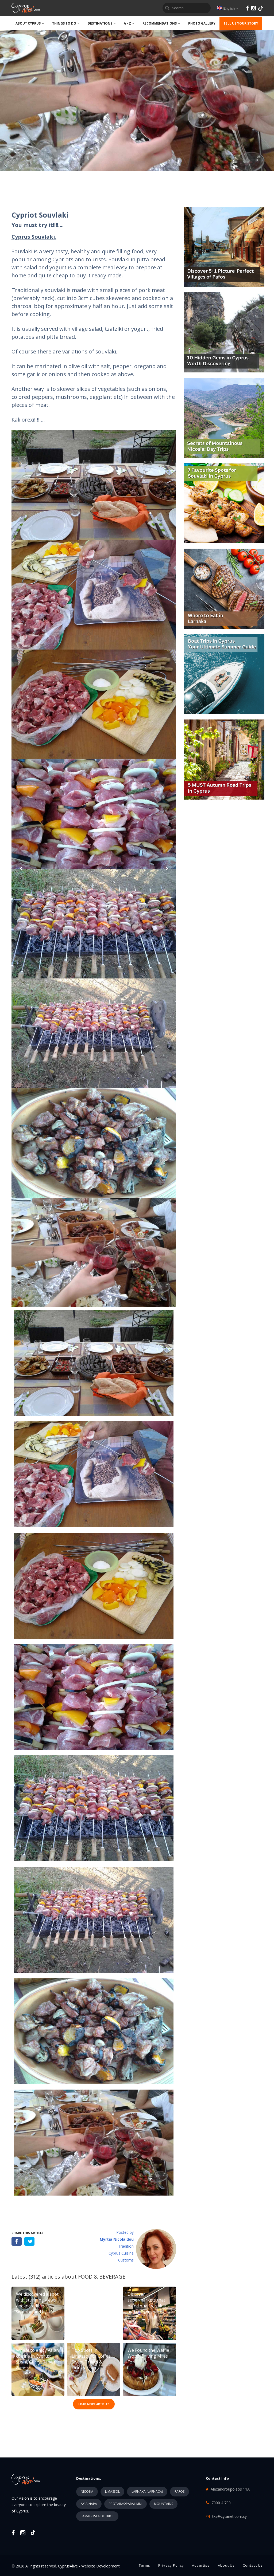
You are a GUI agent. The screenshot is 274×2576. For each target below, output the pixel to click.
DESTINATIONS (102, 23)
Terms (144, 2565)
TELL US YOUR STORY (240, 23)
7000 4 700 (221, 2502)
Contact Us (253, 2565)
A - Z (129, 23)
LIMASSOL (112, 2491)
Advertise (201, 2565)
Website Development (100, 2566)
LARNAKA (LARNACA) (147, 2491)
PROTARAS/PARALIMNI (125, 2504)
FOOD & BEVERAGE (101, 2276)
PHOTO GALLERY (201, 23)
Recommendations (161, 23)
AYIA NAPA (89, 2504)
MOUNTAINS (163, 2504)
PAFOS (179, 2491)
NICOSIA (87, 2491)
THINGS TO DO (66, 23)
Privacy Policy (171, 2565)
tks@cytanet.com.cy (229, 2516)
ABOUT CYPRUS (30, 23)
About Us (226, 2565)
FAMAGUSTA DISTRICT (97, 2516)
